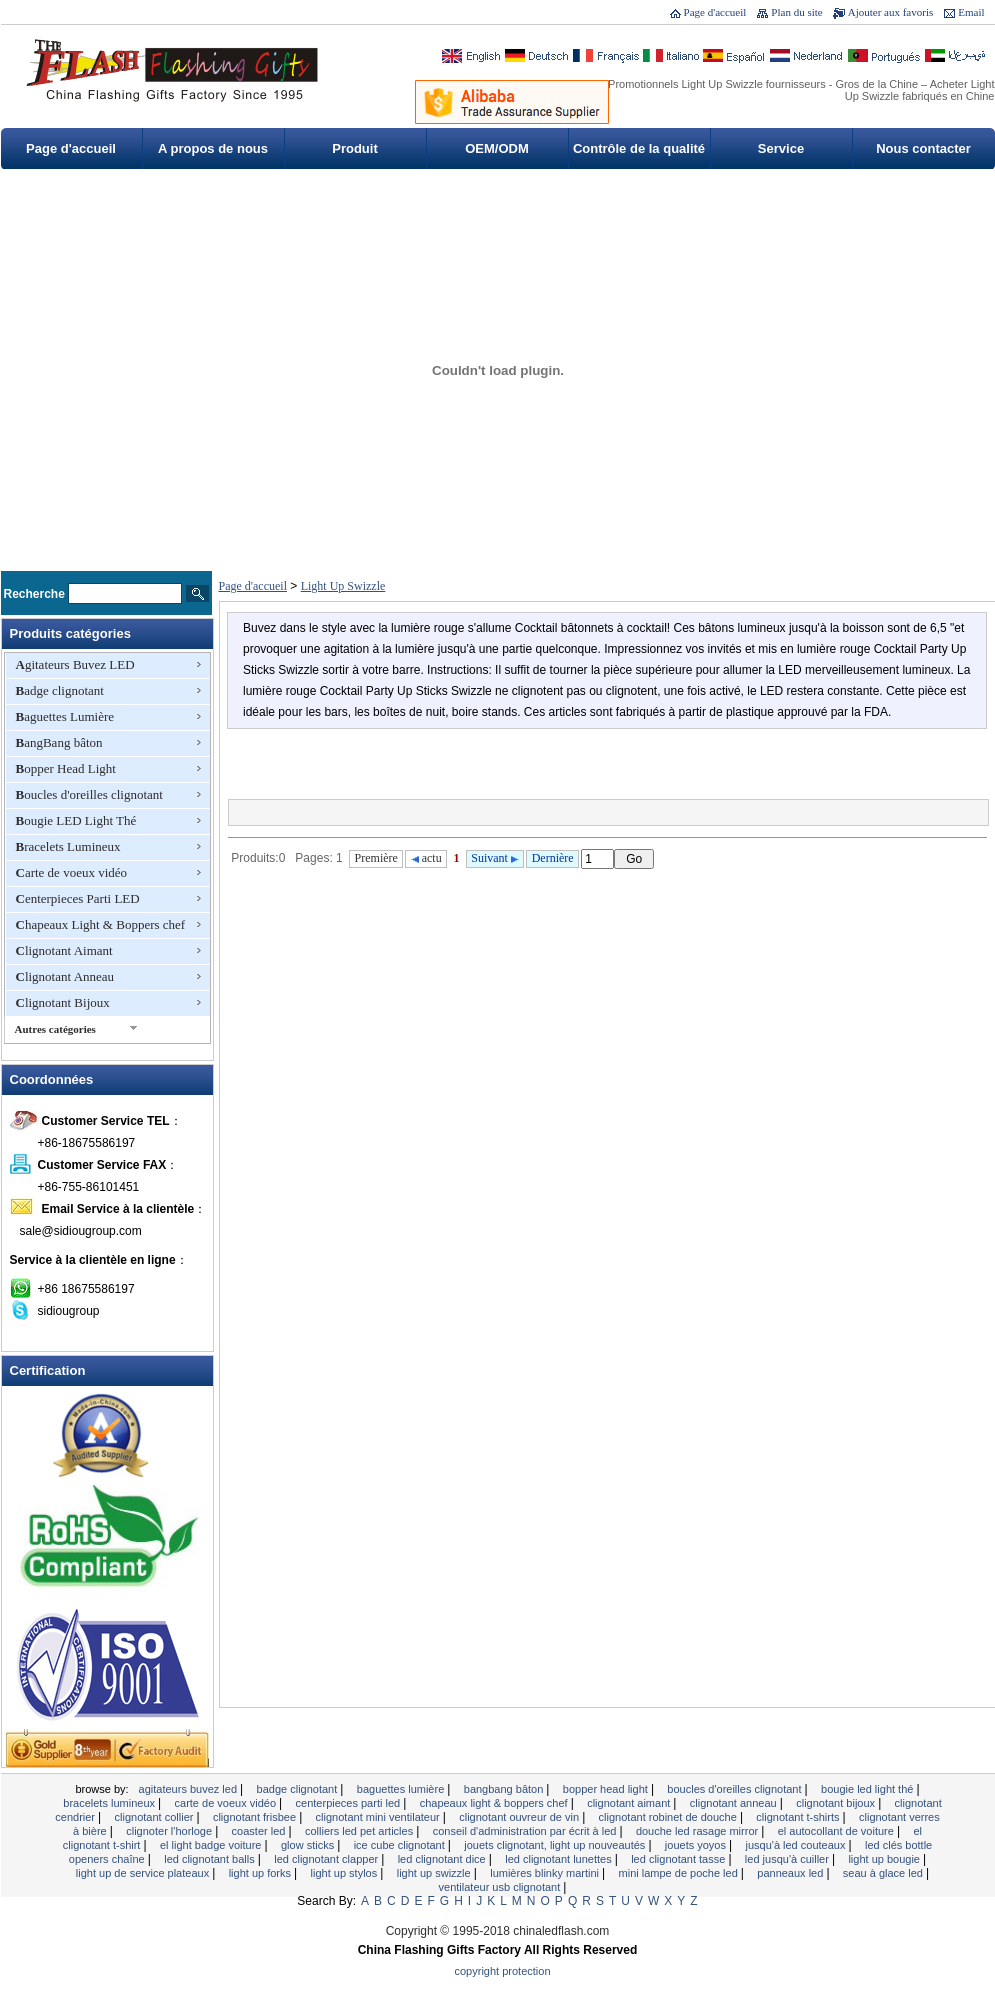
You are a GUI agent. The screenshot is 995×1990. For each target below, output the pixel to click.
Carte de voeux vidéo (72, 872)
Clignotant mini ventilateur (379, 1817)
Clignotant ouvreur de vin (520, 1817)
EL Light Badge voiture (212, 1845)
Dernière (553, 858)
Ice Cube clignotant (401, 1845)
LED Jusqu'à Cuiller (788, 1859)
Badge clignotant (60, 690)
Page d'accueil (715, 12)
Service (781, 148)
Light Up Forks (261, 1873)
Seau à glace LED (884, 1873)
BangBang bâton (59, 742)
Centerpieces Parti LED (78, 898)
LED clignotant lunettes (559, 1859)
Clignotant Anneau (65, 976)
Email (971, 12)
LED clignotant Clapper (327, 1859)
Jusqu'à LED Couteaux (796, 1845)
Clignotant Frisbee (256, 1817)
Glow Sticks (309, 1845)
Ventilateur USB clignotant (501, 1887)
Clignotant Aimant (64, 950)
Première (376, 858)
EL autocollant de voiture (837, 1831)
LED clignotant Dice (443, 1859)
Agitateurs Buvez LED (75, 664)
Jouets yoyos (697, 1845)
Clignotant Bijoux (63, 1002)
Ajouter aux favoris (891, 12)
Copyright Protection (503, 1971)
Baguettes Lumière (65, 716)
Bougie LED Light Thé (76, 820)
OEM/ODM (497, 148)
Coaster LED (260, 1831)
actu (426, 858)
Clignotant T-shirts (799, 1817)
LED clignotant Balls (211, 1859)
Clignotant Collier (156, 1817)
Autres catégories (55, 1029)
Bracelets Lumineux (68, 846)
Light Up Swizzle (343, 586)
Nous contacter (923, 148)
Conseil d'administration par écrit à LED (526, 1831)
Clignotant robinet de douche (669, 1817)
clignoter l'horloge (170, 1831)
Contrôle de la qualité (639, 148)
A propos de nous (213, 148)
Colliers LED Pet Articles (360, 1831)
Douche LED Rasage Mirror (698, 1831)
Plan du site (796, 12)
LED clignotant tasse (679, 1859)
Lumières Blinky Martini (546, 1873)
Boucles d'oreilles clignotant (89, 794)
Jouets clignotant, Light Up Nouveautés (556, 1845)
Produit (355, 148)
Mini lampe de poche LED (680, 1873)
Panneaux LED (791, 1873)
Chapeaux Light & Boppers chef (101, 924)
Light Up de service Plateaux (144, 1873)
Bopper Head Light (66, 768)
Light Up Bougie (885, 1859)
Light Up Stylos (346, 1873)
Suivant (495, 858)
